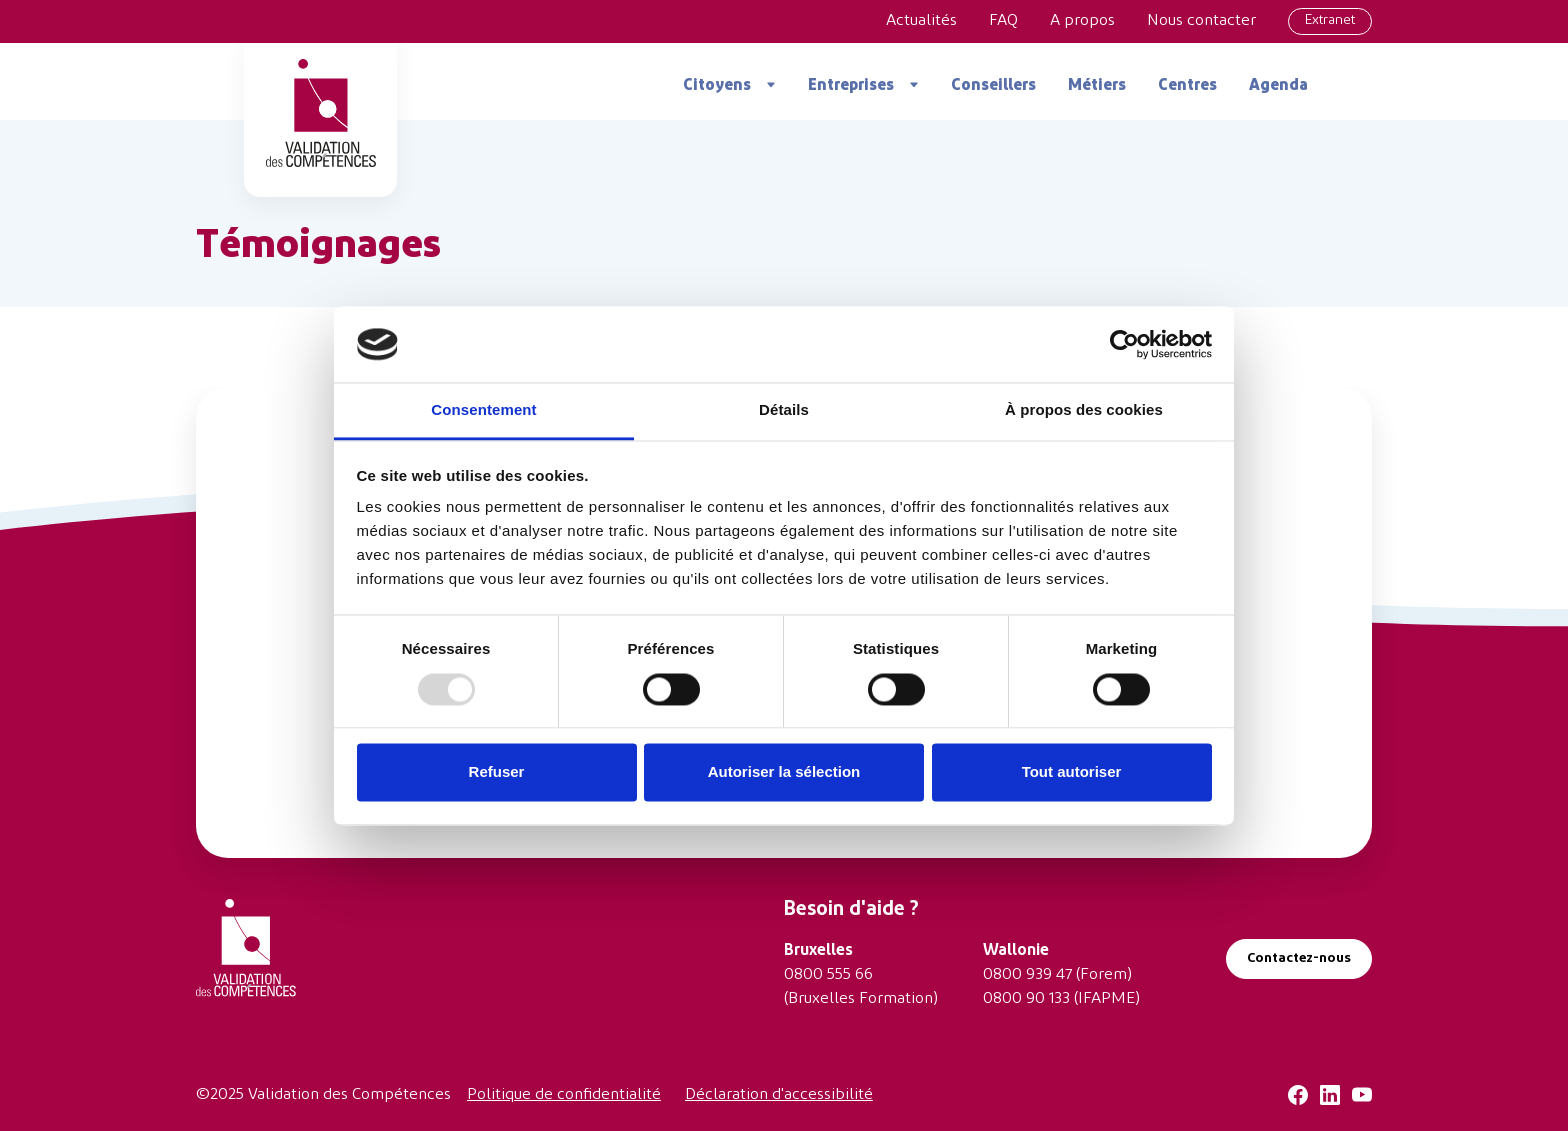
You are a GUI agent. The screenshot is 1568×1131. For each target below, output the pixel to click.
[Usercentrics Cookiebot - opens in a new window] (1124, 344)
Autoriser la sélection (784, 772)
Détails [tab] (784, 410)
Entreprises (851, 86)
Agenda (1278, 86)
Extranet (1330, 20)
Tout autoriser (1072, 772)
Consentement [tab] (483, 410)
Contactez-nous (1299, 958)
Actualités (921, 21)
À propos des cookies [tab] (1084, 410)
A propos (1082, 21)
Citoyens (717, 86)
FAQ (1003, 21)
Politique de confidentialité (564, 1095)
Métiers (1097, 86)
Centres (1187, 86)
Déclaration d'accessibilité (779, 1095)
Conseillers (993, 86)
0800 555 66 (828, 975)
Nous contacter (1201, 21)
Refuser (497, 772)
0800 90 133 (1026, 999)
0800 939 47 (1027, 975)
